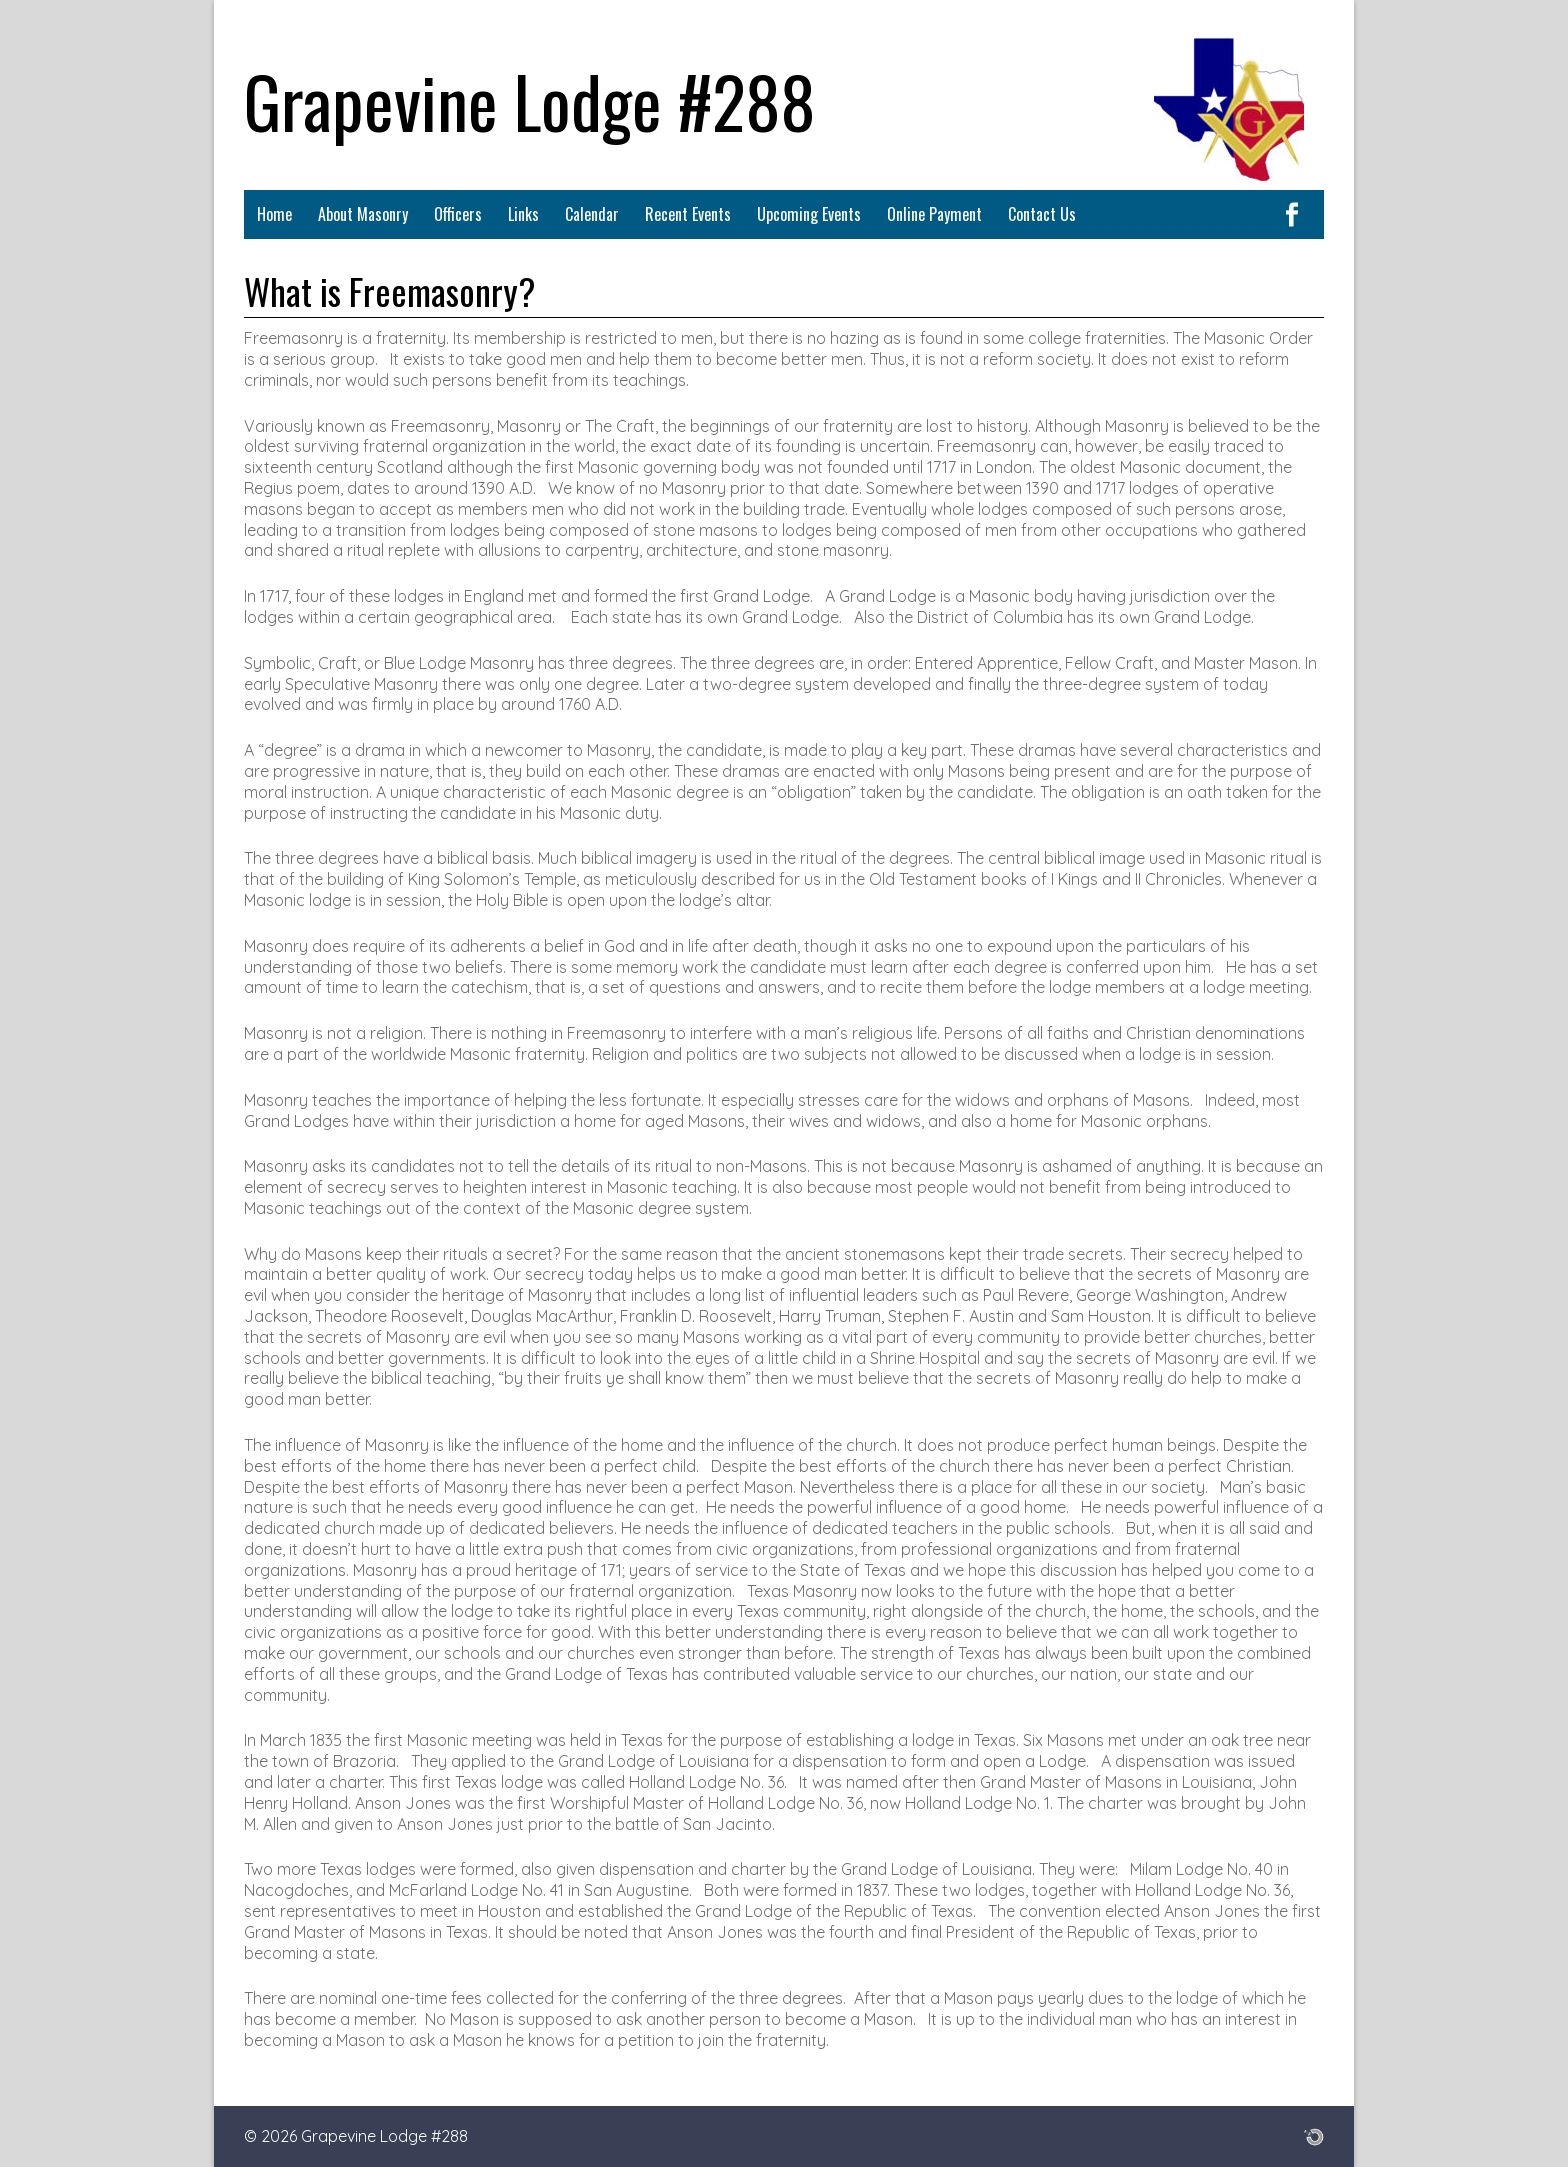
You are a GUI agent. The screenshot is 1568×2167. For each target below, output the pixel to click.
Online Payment (934, 214)
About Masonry (363, 214)
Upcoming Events (809, 214)
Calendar (592, 214)
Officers (458, 214)
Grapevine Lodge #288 (530, 100)
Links (523, 214)
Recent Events (688, 214)
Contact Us (1042, 214)
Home (274, 214)
